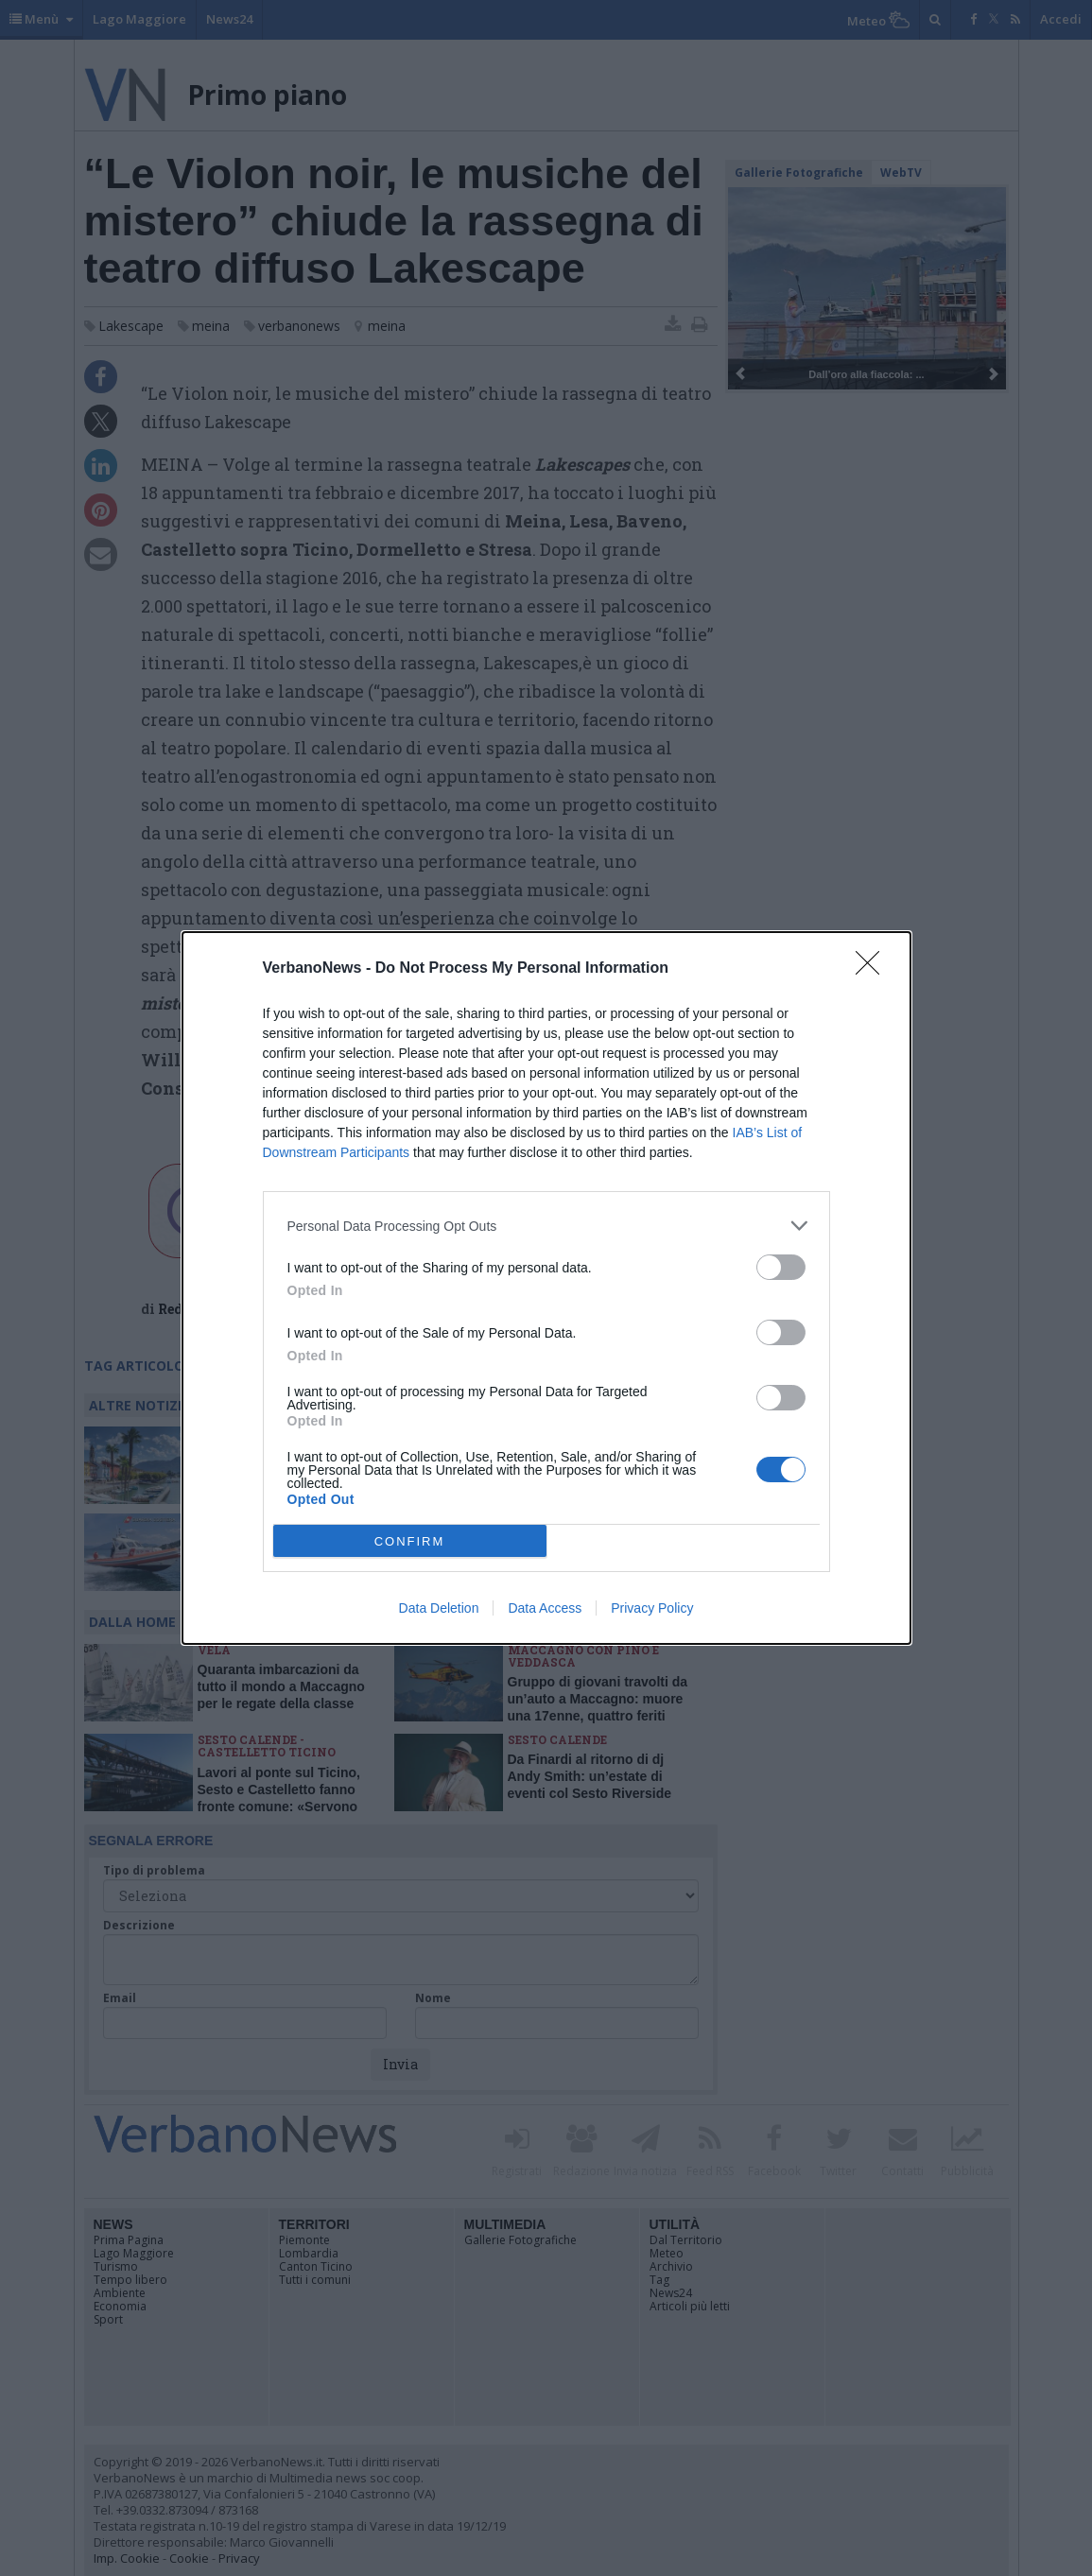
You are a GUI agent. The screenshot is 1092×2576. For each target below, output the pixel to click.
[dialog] (546, 1288)
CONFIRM (409, 1540)
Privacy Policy (652, 1608)
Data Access (544, 1608)
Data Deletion (439, 1608)
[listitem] (546, 1226)
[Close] (874, 969)
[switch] (781, 1267)
